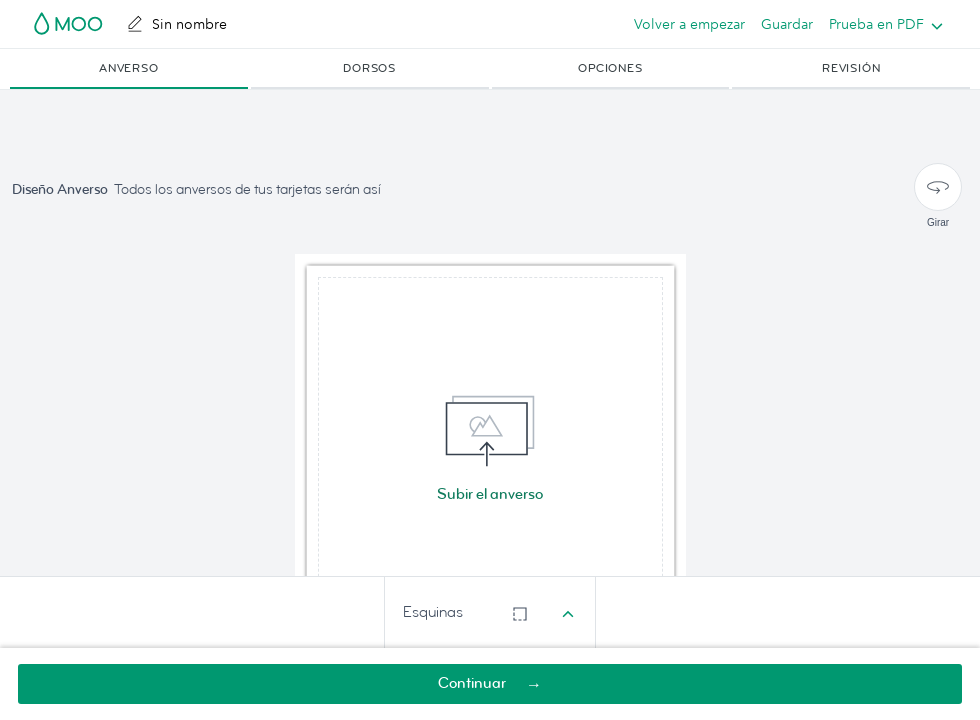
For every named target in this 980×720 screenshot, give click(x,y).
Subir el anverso (490, 494)
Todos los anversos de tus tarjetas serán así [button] (247, 189)
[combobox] (490, 613)
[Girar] (938, 187)
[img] (490, 449)
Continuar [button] (472, 683)
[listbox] (881, 24)
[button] (129, 69)
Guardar (787, 24)
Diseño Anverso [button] (60, 189)
